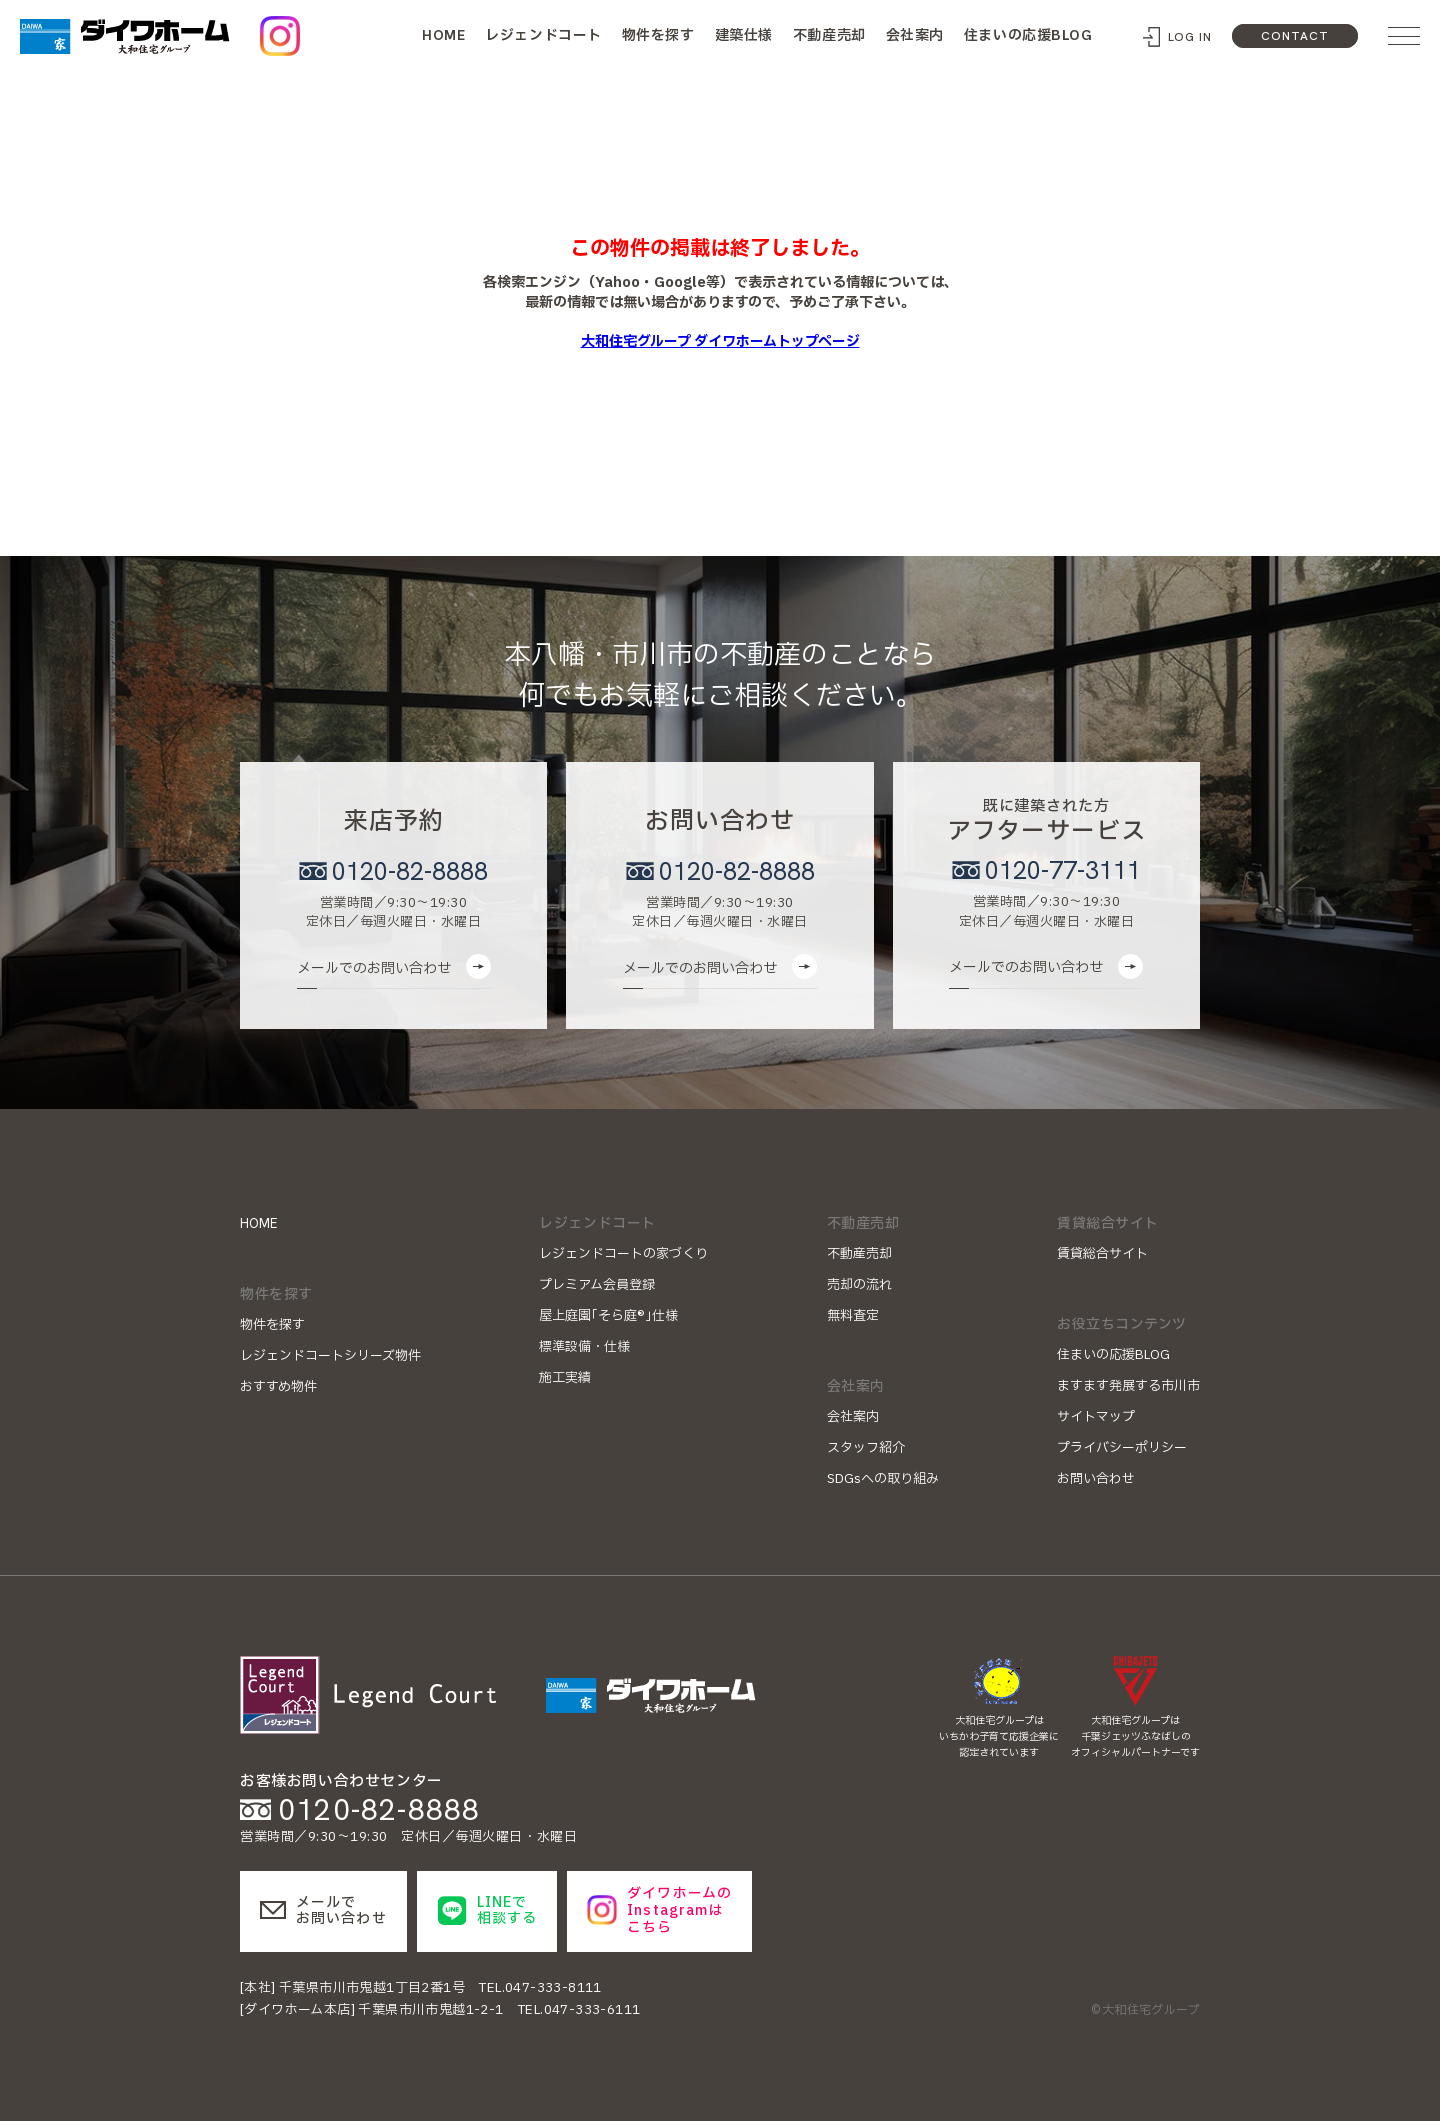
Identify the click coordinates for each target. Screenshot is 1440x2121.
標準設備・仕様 (584, 1347)
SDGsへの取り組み (883, 1479)
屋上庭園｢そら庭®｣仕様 (608, 1316)
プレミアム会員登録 (597, 1285)
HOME (443, 35)
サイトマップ (1096, 1417)
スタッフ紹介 (866, 1448)
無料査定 (853, 1316)
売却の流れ (859, 1285)
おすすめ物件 (278, 1387)
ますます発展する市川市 (1128, 1386)
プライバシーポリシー (1122, 1448)
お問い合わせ (1096, 1479)
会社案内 (915, 35)
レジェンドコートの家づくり (623, 1254)
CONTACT (1295, 36)
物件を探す (658, 35)
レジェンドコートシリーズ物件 (330, 1356)
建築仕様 (744, 35)
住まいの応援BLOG (1028, 35)
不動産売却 (829, 35)
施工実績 (565, 1378)
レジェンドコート (543, 35)
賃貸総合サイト (1102, 1254)
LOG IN (1190, 37)
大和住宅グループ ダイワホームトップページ (720, 341)
